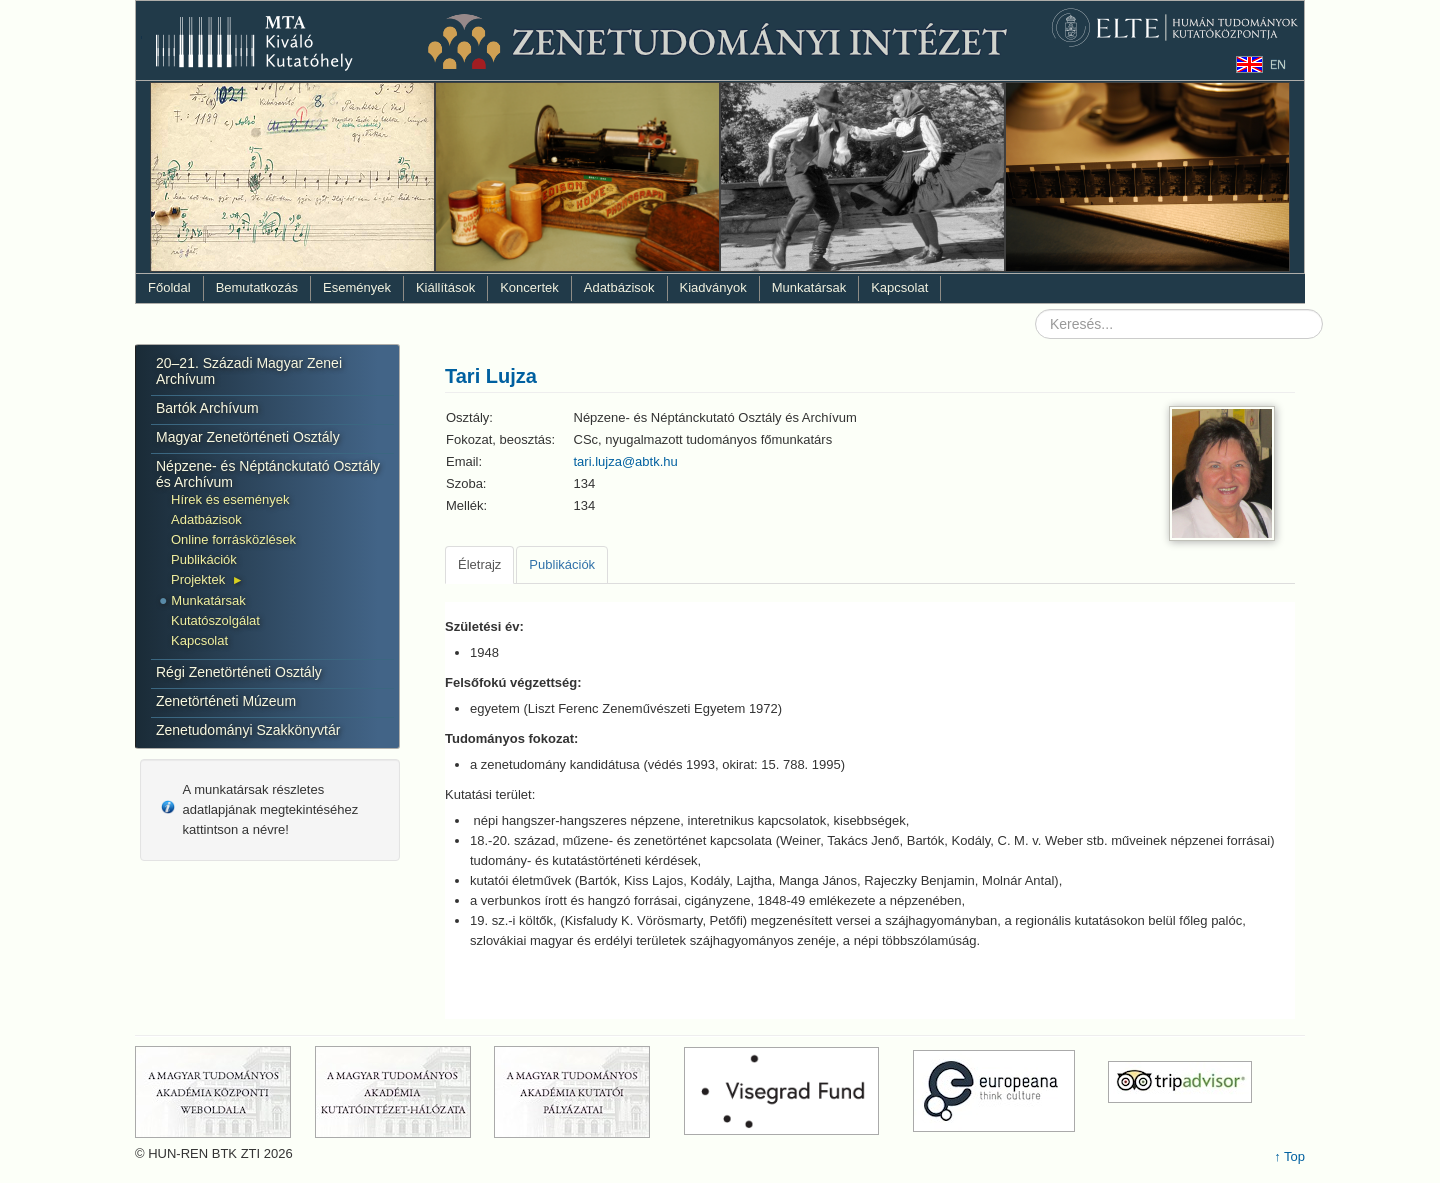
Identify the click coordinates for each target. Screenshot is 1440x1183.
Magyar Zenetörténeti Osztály (248, 437)
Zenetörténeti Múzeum (226, 701)
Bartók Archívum (207, 408)
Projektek (198, 579)
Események (357, 287)
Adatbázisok (619, 287)
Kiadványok (713, 287)
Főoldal (169, 287)
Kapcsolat (899, 287)
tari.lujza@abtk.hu (626, 461)
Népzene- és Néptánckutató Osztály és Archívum (268, 474)
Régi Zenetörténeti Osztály (239, 672)
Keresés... (1035, 309)
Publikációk (204, 559)
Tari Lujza (491, 376)
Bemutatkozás (257, 287)
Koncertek (529, 287)
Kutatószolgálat (215, 620)
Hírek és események (230, 499)
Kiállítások (445, 287)
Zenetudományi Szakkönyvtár (248, 730)
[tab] (479, 565)
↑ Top (1289, 1156)
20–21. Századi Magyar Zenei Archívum (249, 371)
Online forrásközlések (233, 539)
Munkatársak (809, 287)
